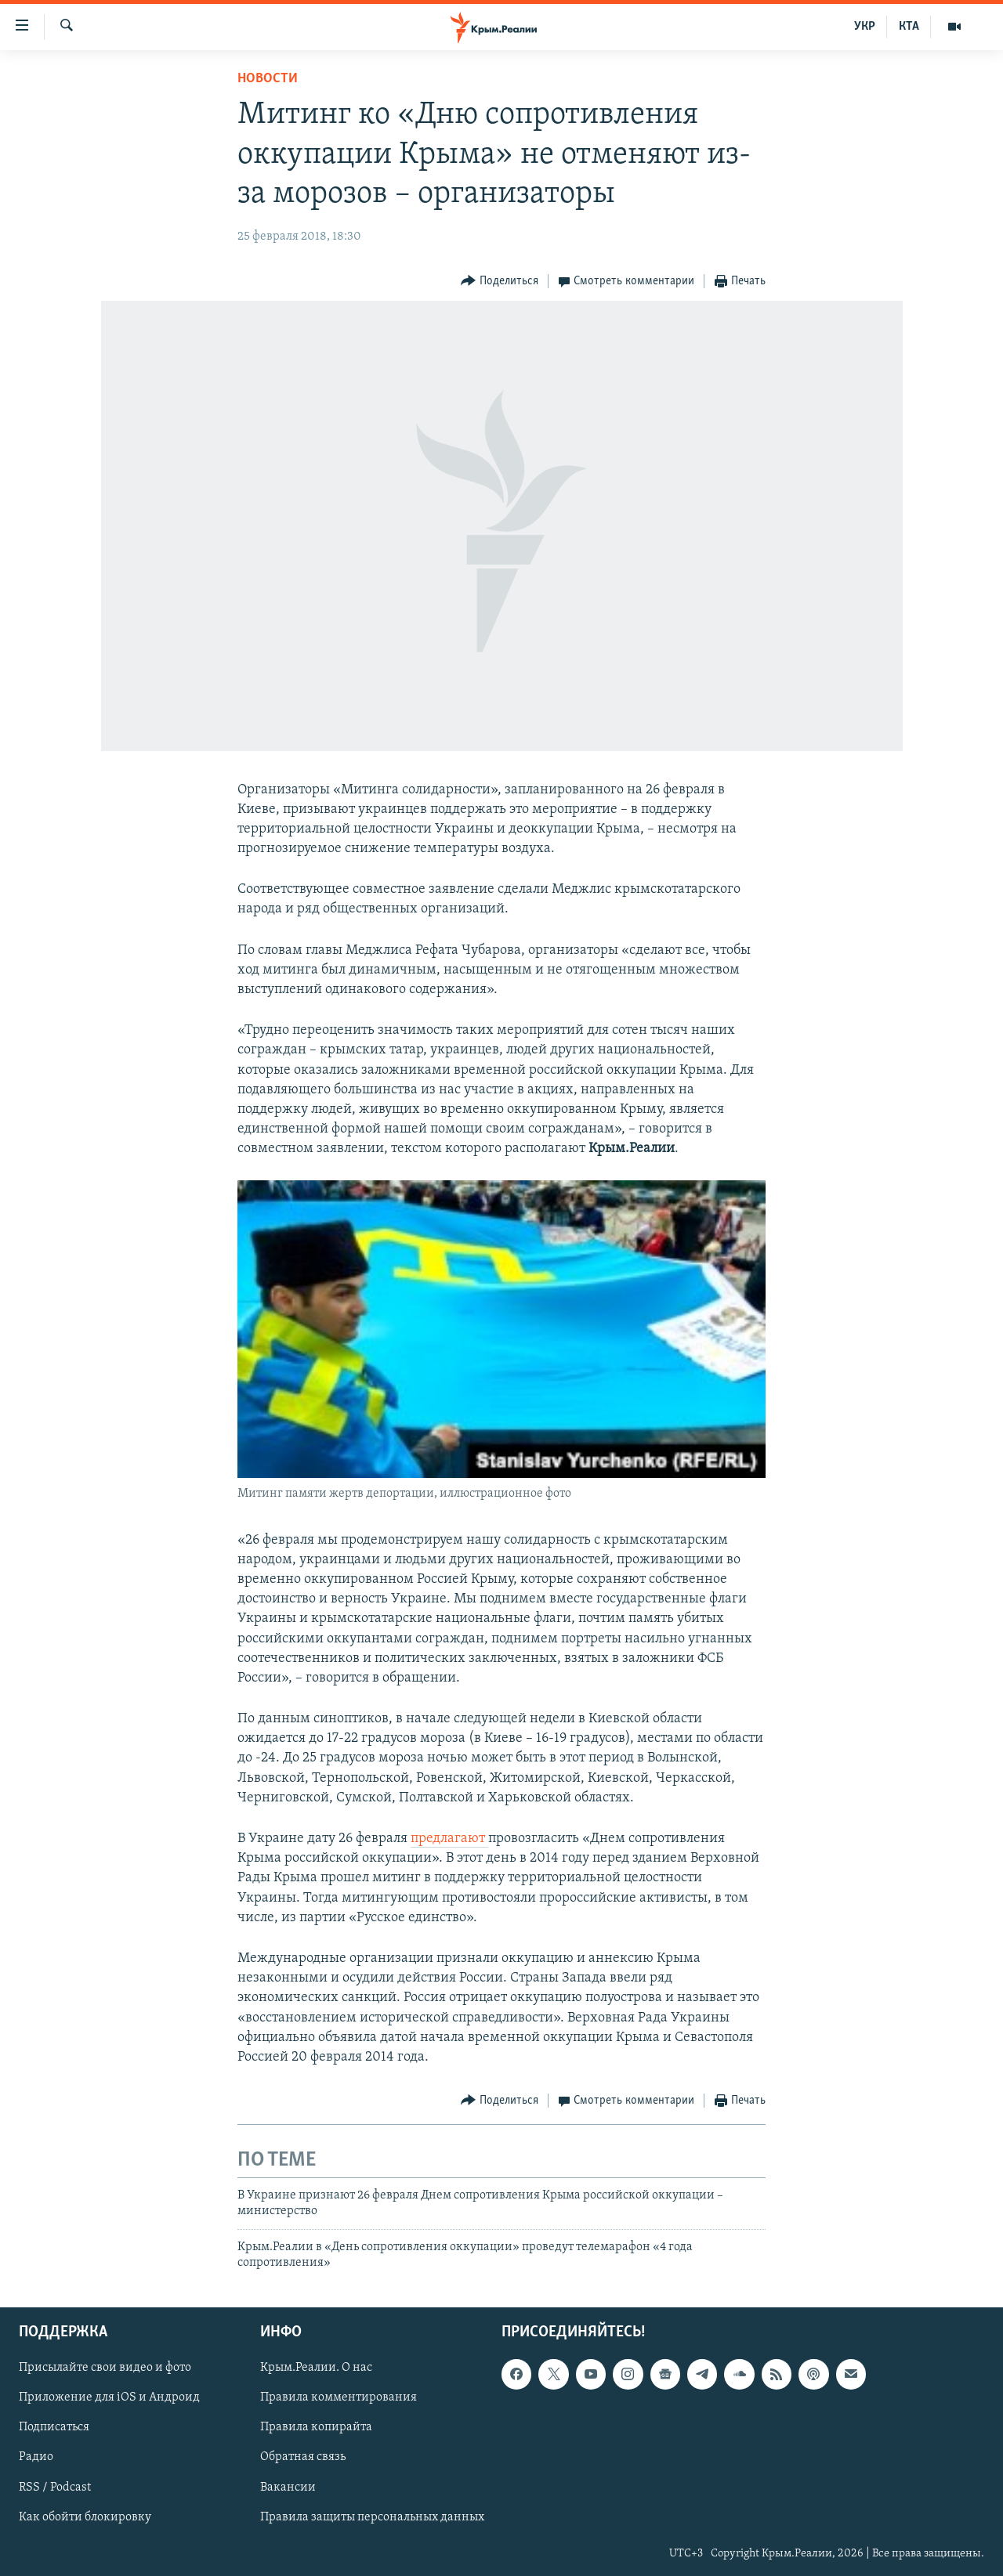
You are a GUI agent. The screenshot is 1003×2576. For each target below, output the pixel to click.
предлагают (449, 1838)
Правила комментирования (338, 2397)
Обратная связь (303, 2457)
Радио (36, 2457)
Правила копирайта (316, 2427)
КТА (909, 26)
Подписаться (54, 2427)
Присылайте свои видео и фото (105, 2367)
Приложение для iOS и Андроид (109, 2397)
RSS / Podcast (55, 2486)
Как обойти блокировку (85, 2516)
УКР (864, 26)
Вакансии (288, 2486)
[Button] (499, 281)
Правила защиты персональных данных (372, 2516)
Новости (267, 78)
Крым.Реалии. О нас (316, 2367)
